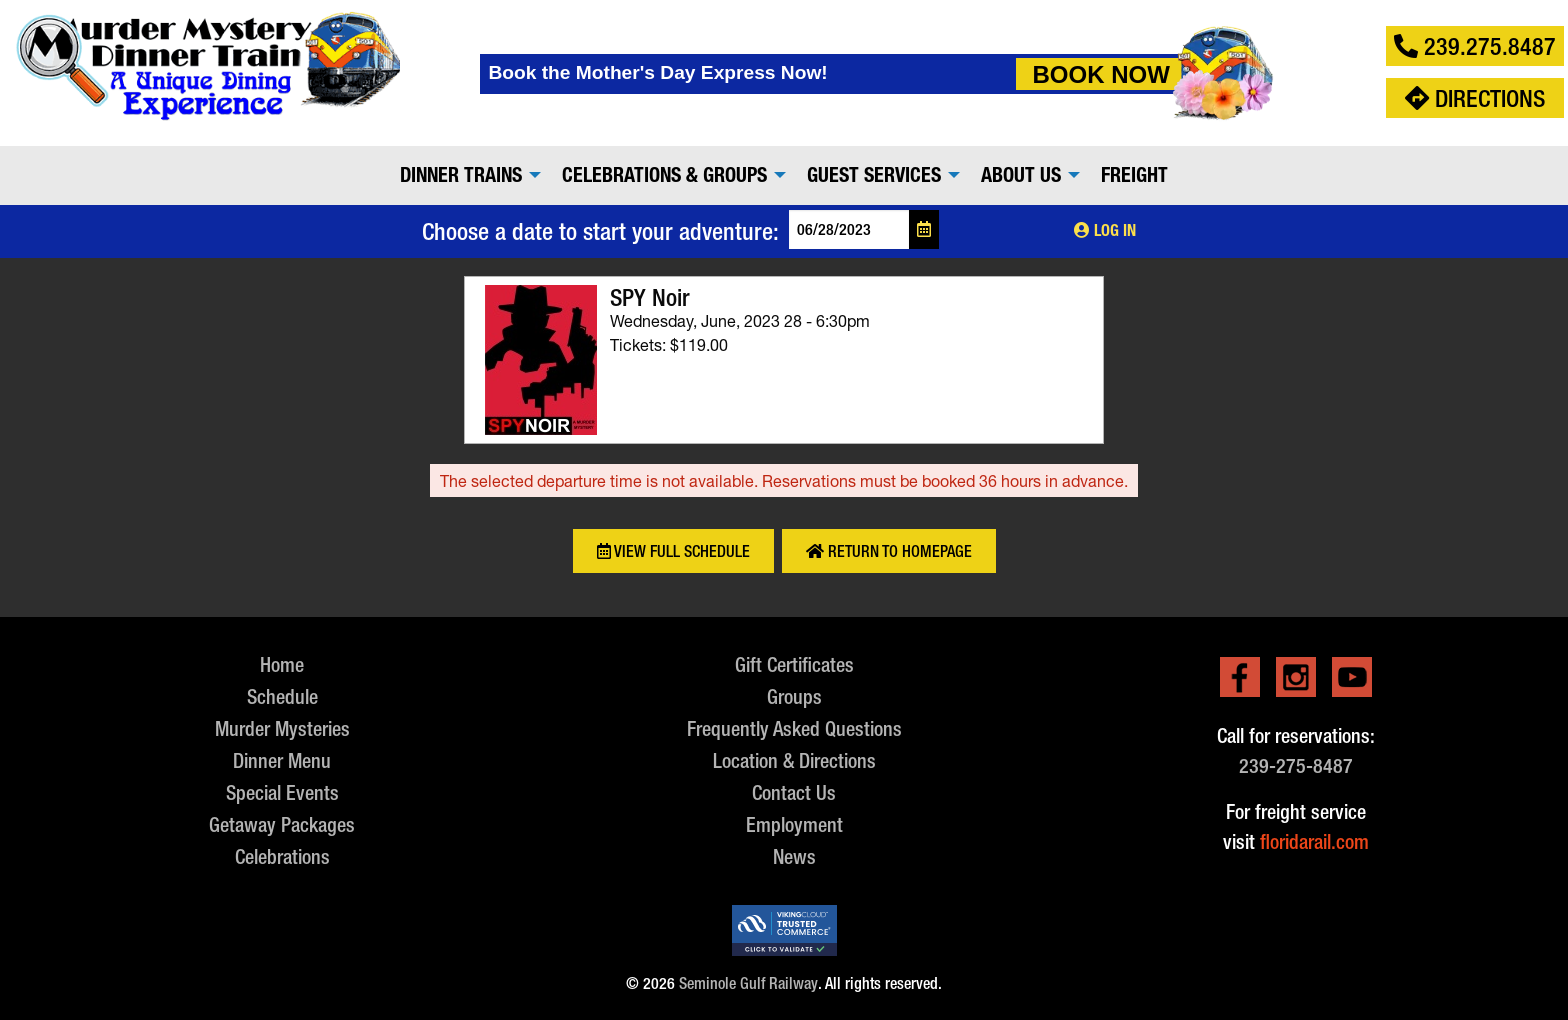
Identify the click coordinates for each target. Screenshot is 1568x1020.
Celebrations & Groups (664, 175)
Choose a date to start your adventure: (600, 231)
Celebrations (282, 856)
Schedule (282, 696)
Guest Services (874, 175)
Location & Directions (794, 760)
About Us (1021, 175)
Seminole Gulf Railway (748, 983)
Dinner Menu (282, 760)
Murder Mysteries (282, 728)
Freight (1134, 175)
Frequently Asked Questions (794, 728)
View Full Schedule (673, 551)
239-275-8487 (1296, 765)
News (794, 856)
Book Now (1100, 74)
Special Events (282, 792)
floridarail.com (1314, 841)
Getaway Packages (282, 824)
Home (282, 664)
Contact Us (794, 792)
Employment (794, 824)
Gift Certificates (794, 664)
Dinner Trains (461, 175)
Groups (794, 696)
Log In (1105, 230)
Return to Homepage (889, 551)
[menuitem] (465, 175)
